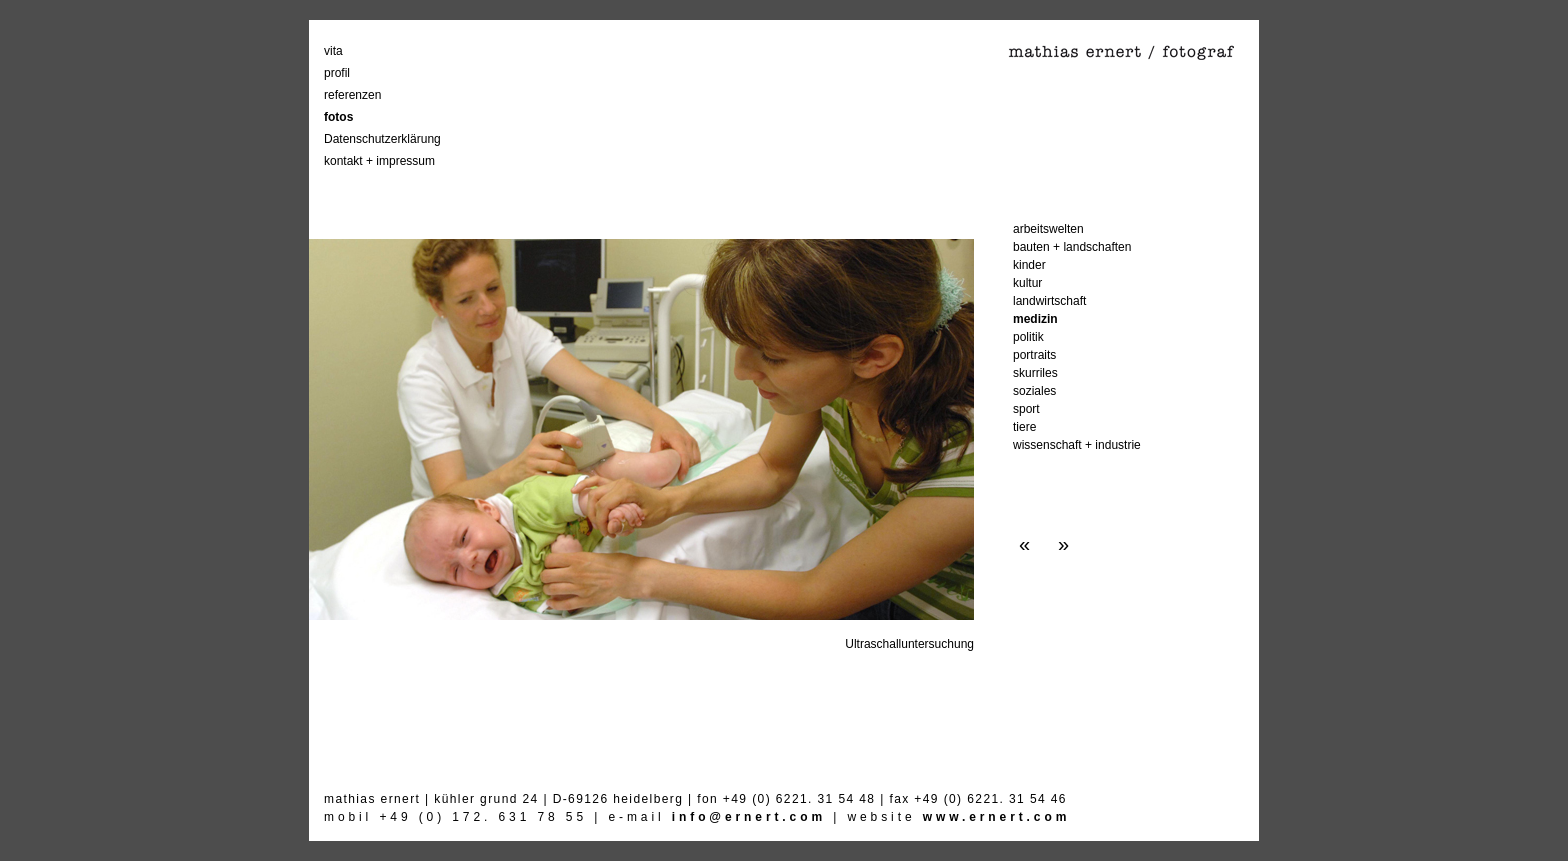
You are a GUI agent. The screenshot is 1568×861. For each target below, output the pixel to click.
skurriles (1035, 373)
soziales (1034, 391)
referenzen (352, 95)
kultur (1027, 283)
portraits (1034, 355)
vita (333, 51)
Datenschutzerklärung (382, 139)
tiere (1024, 427)
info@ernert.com (749, 817)
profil (337, 73)
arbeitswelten (1048, 229)
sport (1026, 409)
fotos (338, 117)
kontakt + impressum (379, 161)
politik (1028, 337)
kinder (1029, 265)
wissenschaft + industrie (1077, 445)
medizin (1035, 319)
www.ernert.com (997, 817)
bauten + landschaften (1072, 247)
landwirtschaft (1049, 301)
